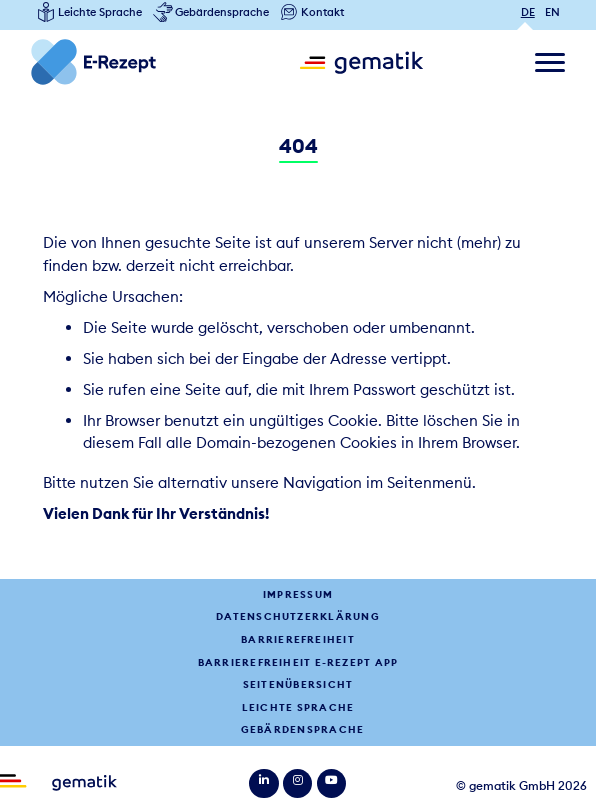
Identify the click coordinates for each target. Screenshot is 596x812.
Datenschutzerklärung (298, 616)
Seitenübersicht (298, 684)
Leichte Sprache (298, 707)
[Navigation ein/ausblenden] (550, 62)
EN (552, 12)
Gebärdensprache (302, 729)
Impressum (298, 594)
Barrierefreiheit (298, 639)
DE (528, 12)
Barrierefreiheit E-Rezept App (298, 662)
